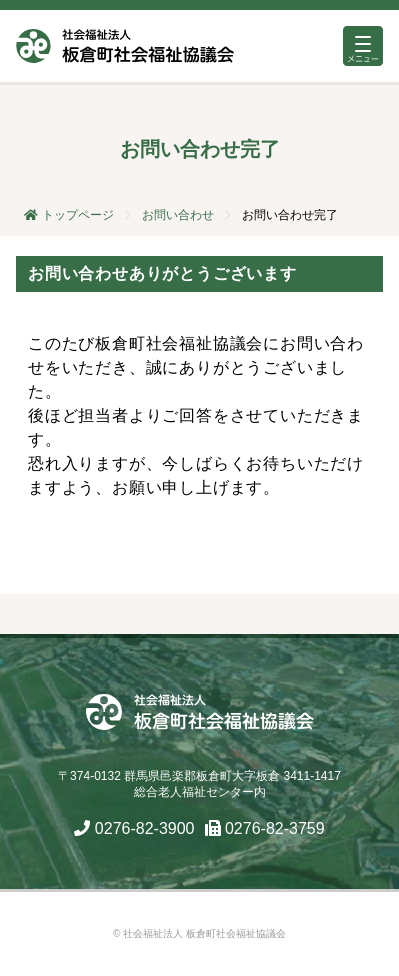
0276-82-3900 (145, 828)
